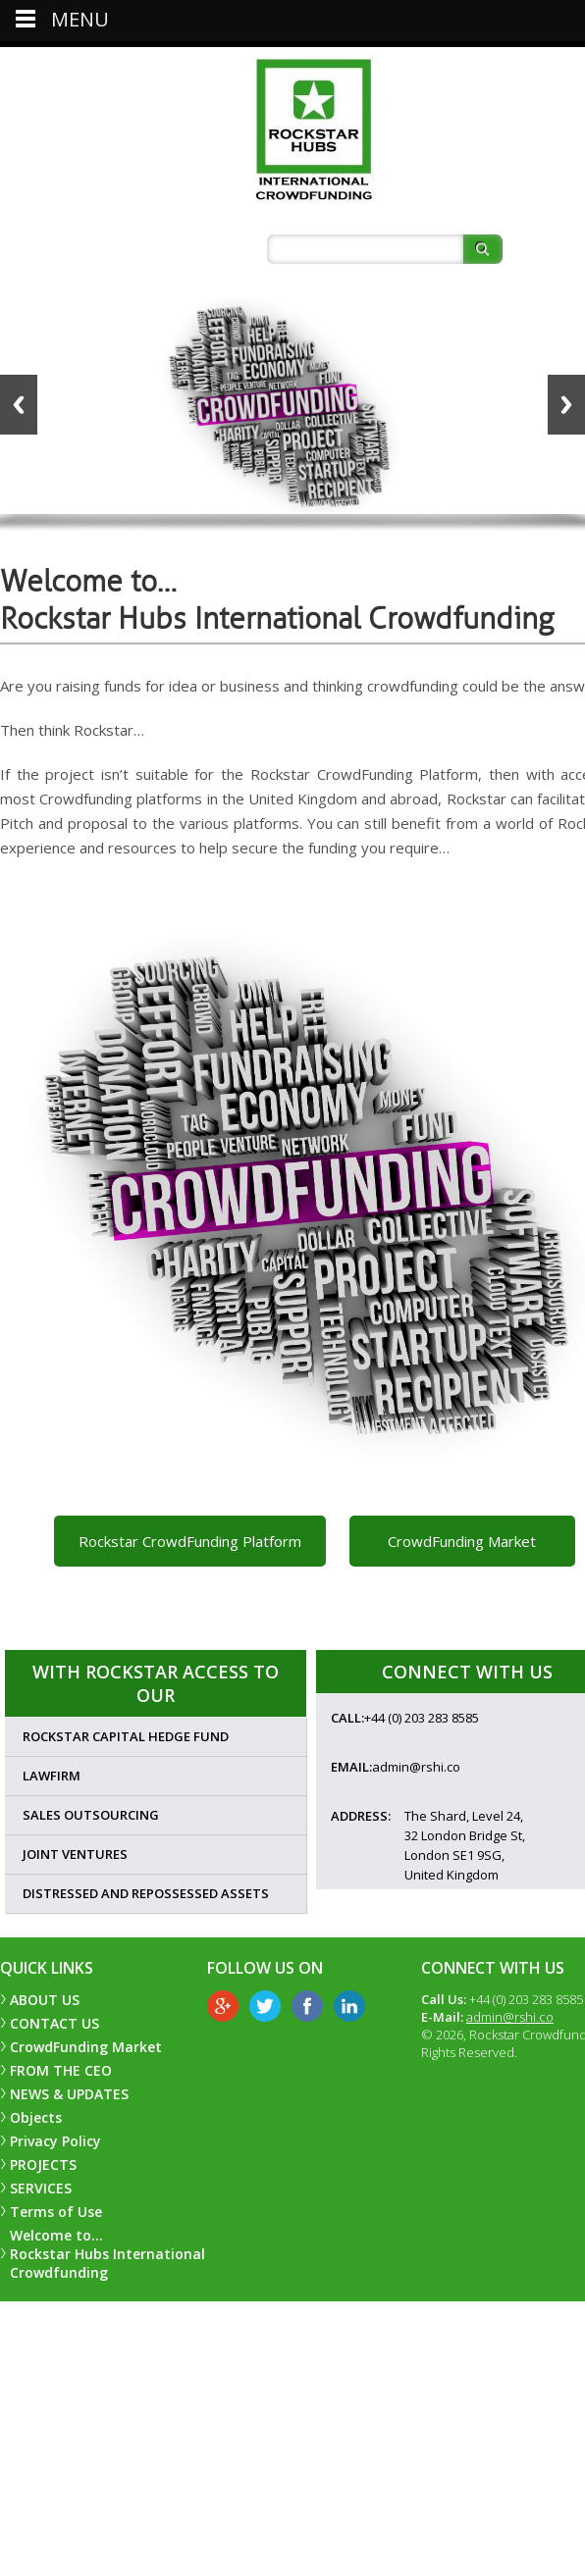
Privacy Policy (55, 2141)
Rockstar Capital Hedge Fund (126, 1736)
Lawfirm (51, 1775)
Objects (36, 2117)
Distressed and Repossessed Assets (146, 1893)
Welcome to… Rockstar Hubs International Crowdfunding (107, 2254)
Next (566, 405)
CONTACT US (54, 2023)
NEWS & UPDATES (69, 2094)
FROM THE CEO (61, 2070)
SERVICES (41, 2188)
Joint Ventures (75, 1854)
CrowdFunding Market (462, 1541)
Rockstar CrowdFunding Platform (190, 1541)
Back (18, 405)
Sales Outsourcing (91, 1815)
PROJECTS (43, 2164)
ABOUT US (45, 1999)
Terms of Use (56, 2211)
